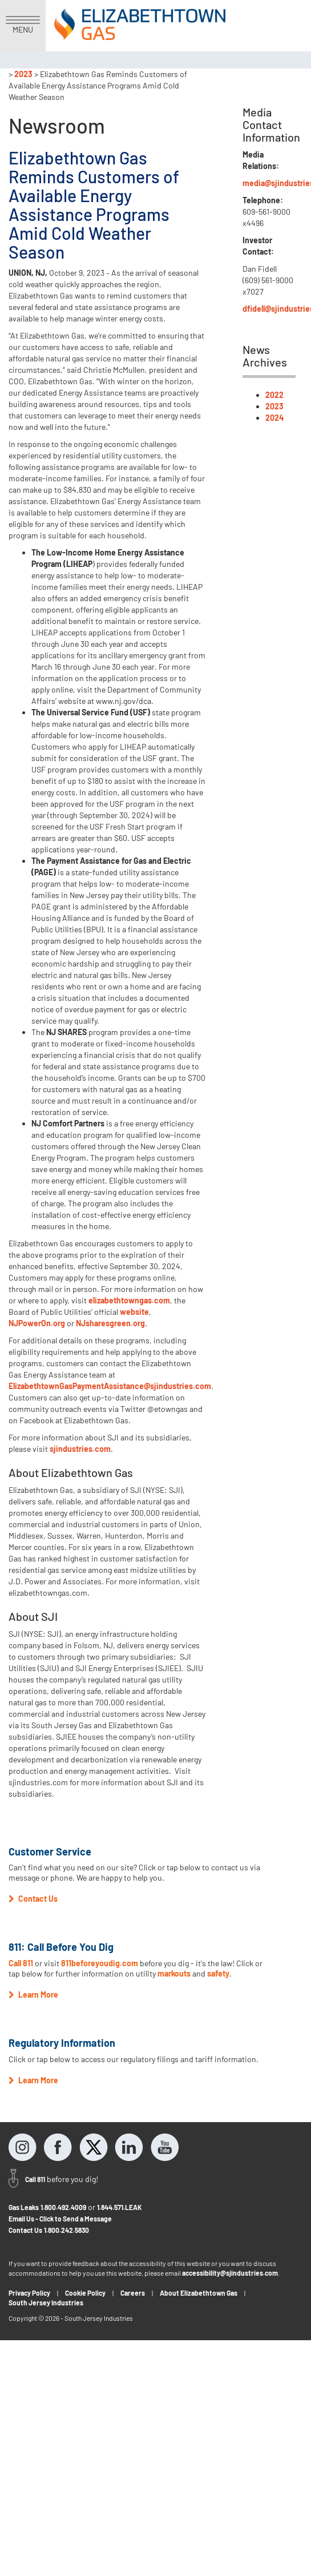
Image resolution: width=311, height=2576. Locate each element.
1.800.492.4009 (63, 2207)
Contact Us (25, 2230)
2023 (23, 74)
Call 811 (22, 1963)
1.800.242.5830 (66, 2230)
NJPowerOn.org (37, 1323)
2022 (274, 395)
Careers (132, 2293)
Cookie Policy (85, 2293)
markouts (174, 1973)
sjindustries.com (80, 1449)
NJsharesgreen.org (110, 1323)
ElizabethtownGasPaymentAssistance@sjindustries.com (110, 1386)
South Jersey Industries (46, 2303)
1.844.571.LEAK (119, 2207)
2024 (274, 417)
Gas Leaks (24, 2207)
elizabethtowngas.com (129, 1300)
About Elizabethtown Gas (198, 2293)
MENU (23, 25)
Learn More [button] (33, 1994)
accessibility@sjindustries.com (230, 2273)
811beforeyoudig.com (99, 1963)
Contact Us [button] (33, 1898)
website (134, 1312)
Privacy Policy (29, 2293)
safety (218, 1973)
